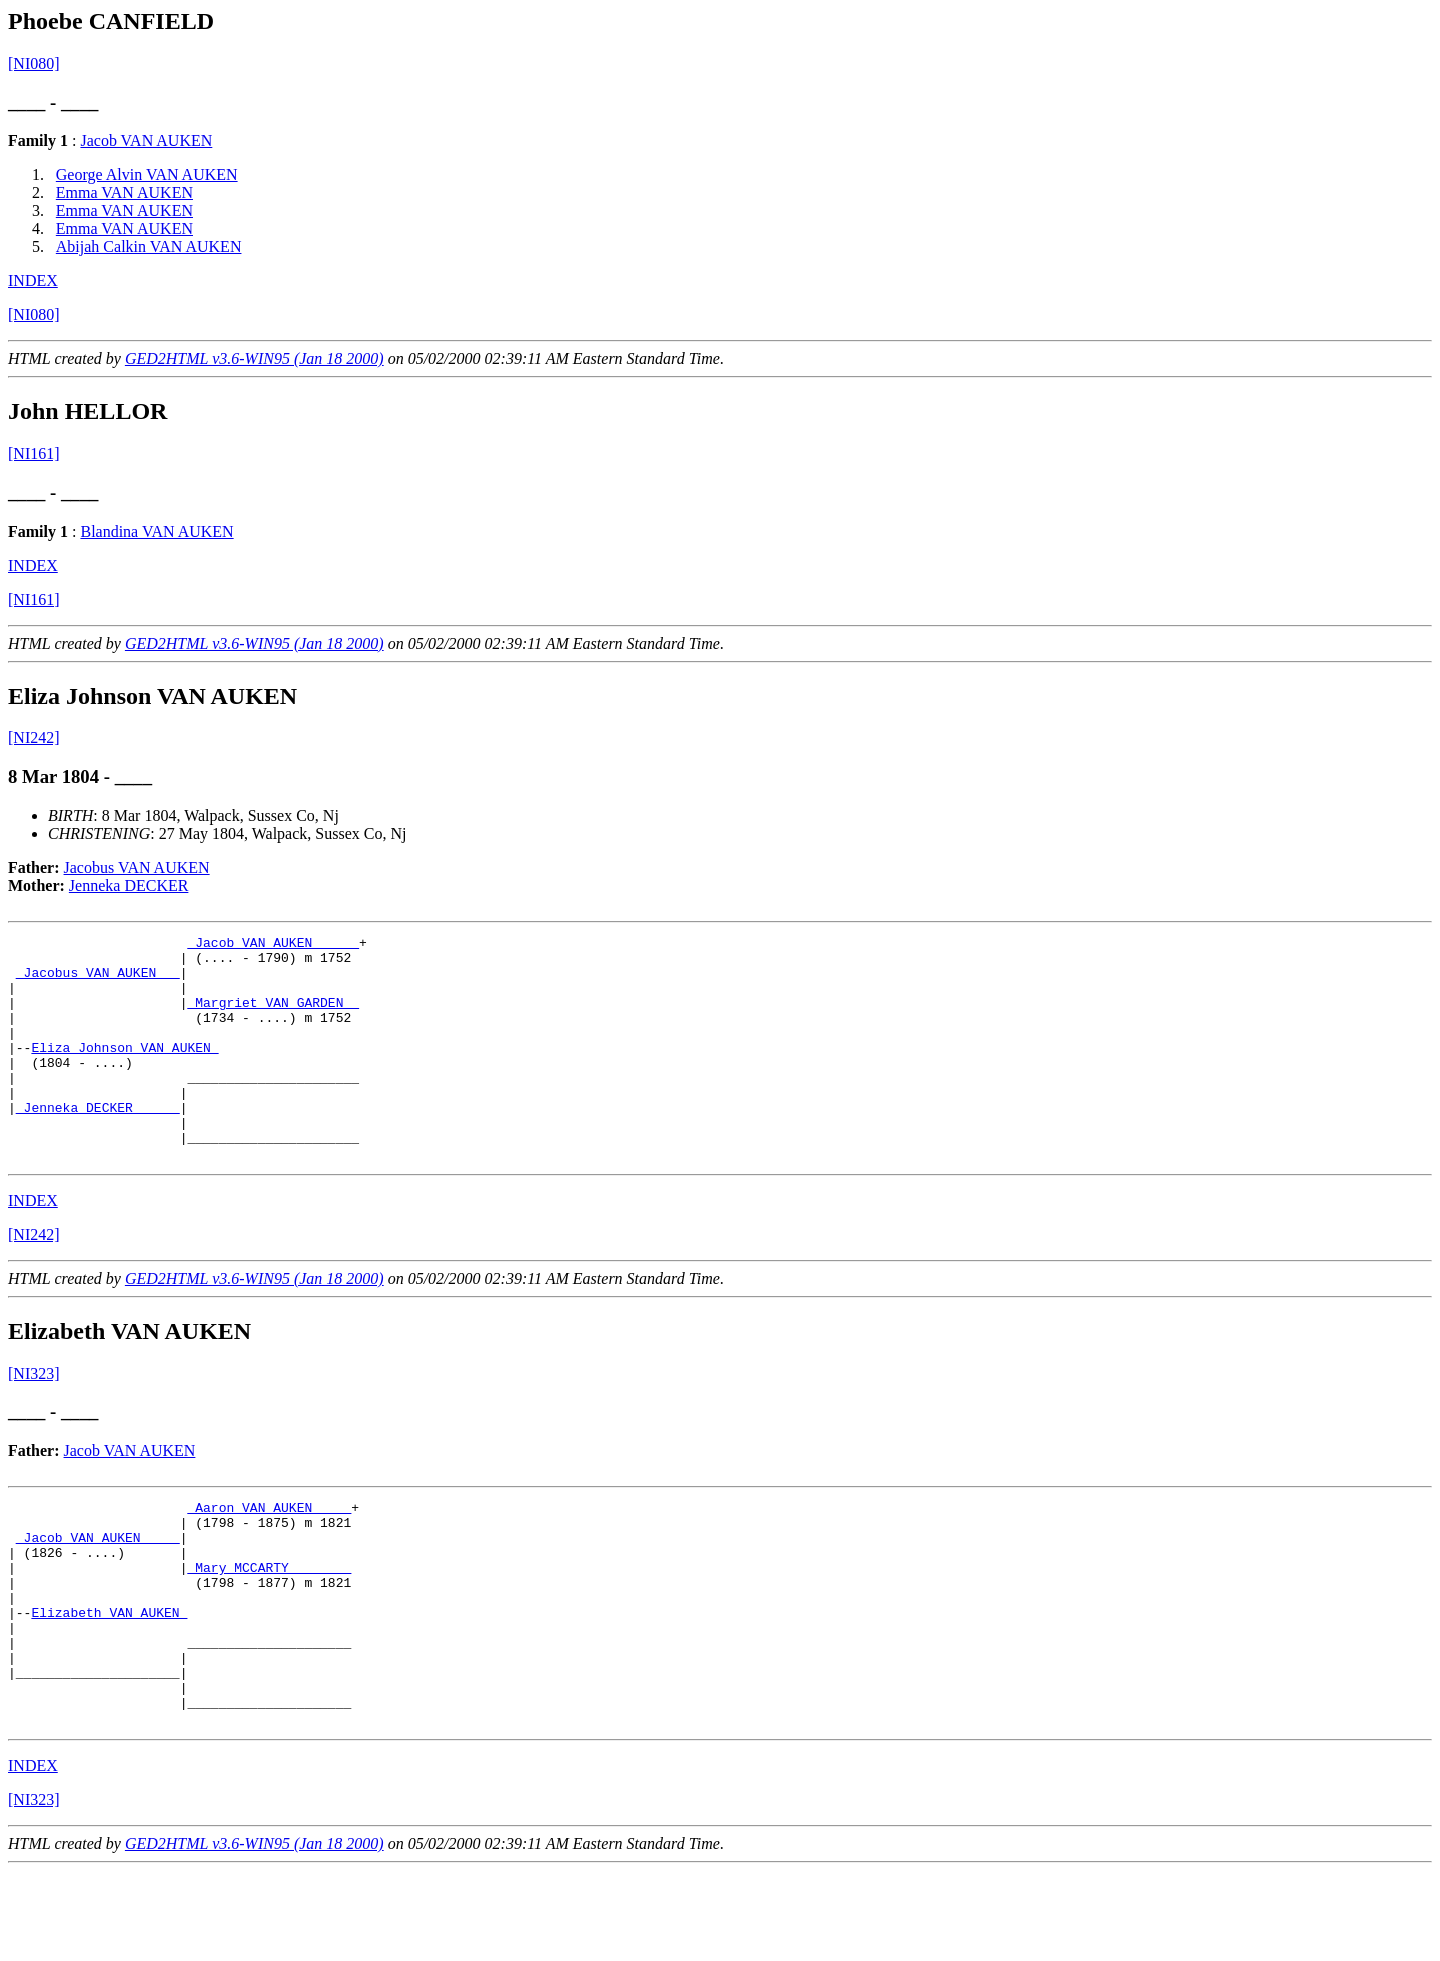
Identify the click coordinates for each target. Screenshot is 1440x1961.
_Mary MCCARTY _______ (269, 1627)
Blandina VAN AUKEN (156, 531)
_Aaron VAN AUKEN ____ (269, 1555)
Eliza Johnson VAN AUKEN (124, 1071)
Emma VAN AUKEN (124, 192)
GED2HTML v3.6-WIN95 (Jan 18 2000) (254, 358)
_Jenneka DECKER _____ (98, 1143)
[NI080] (34, 63)
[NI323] (34, 1418)
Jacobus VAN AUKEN (137, 867)
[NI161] (34, 453)
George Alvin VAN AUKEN (147, 174)
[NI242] (34, 737)
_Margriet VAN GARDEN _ (273, 1017)
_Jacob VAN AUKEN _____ (273, 945)
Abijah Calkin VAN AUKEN (149, 246)
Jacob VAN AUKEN (146, 140)
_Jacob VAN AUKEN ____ (98, 1591)
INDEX (33, 280)
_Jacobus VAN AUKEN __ (98, 981)
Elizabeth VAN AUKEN (109, 1681)
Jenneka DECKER (129, 885)
